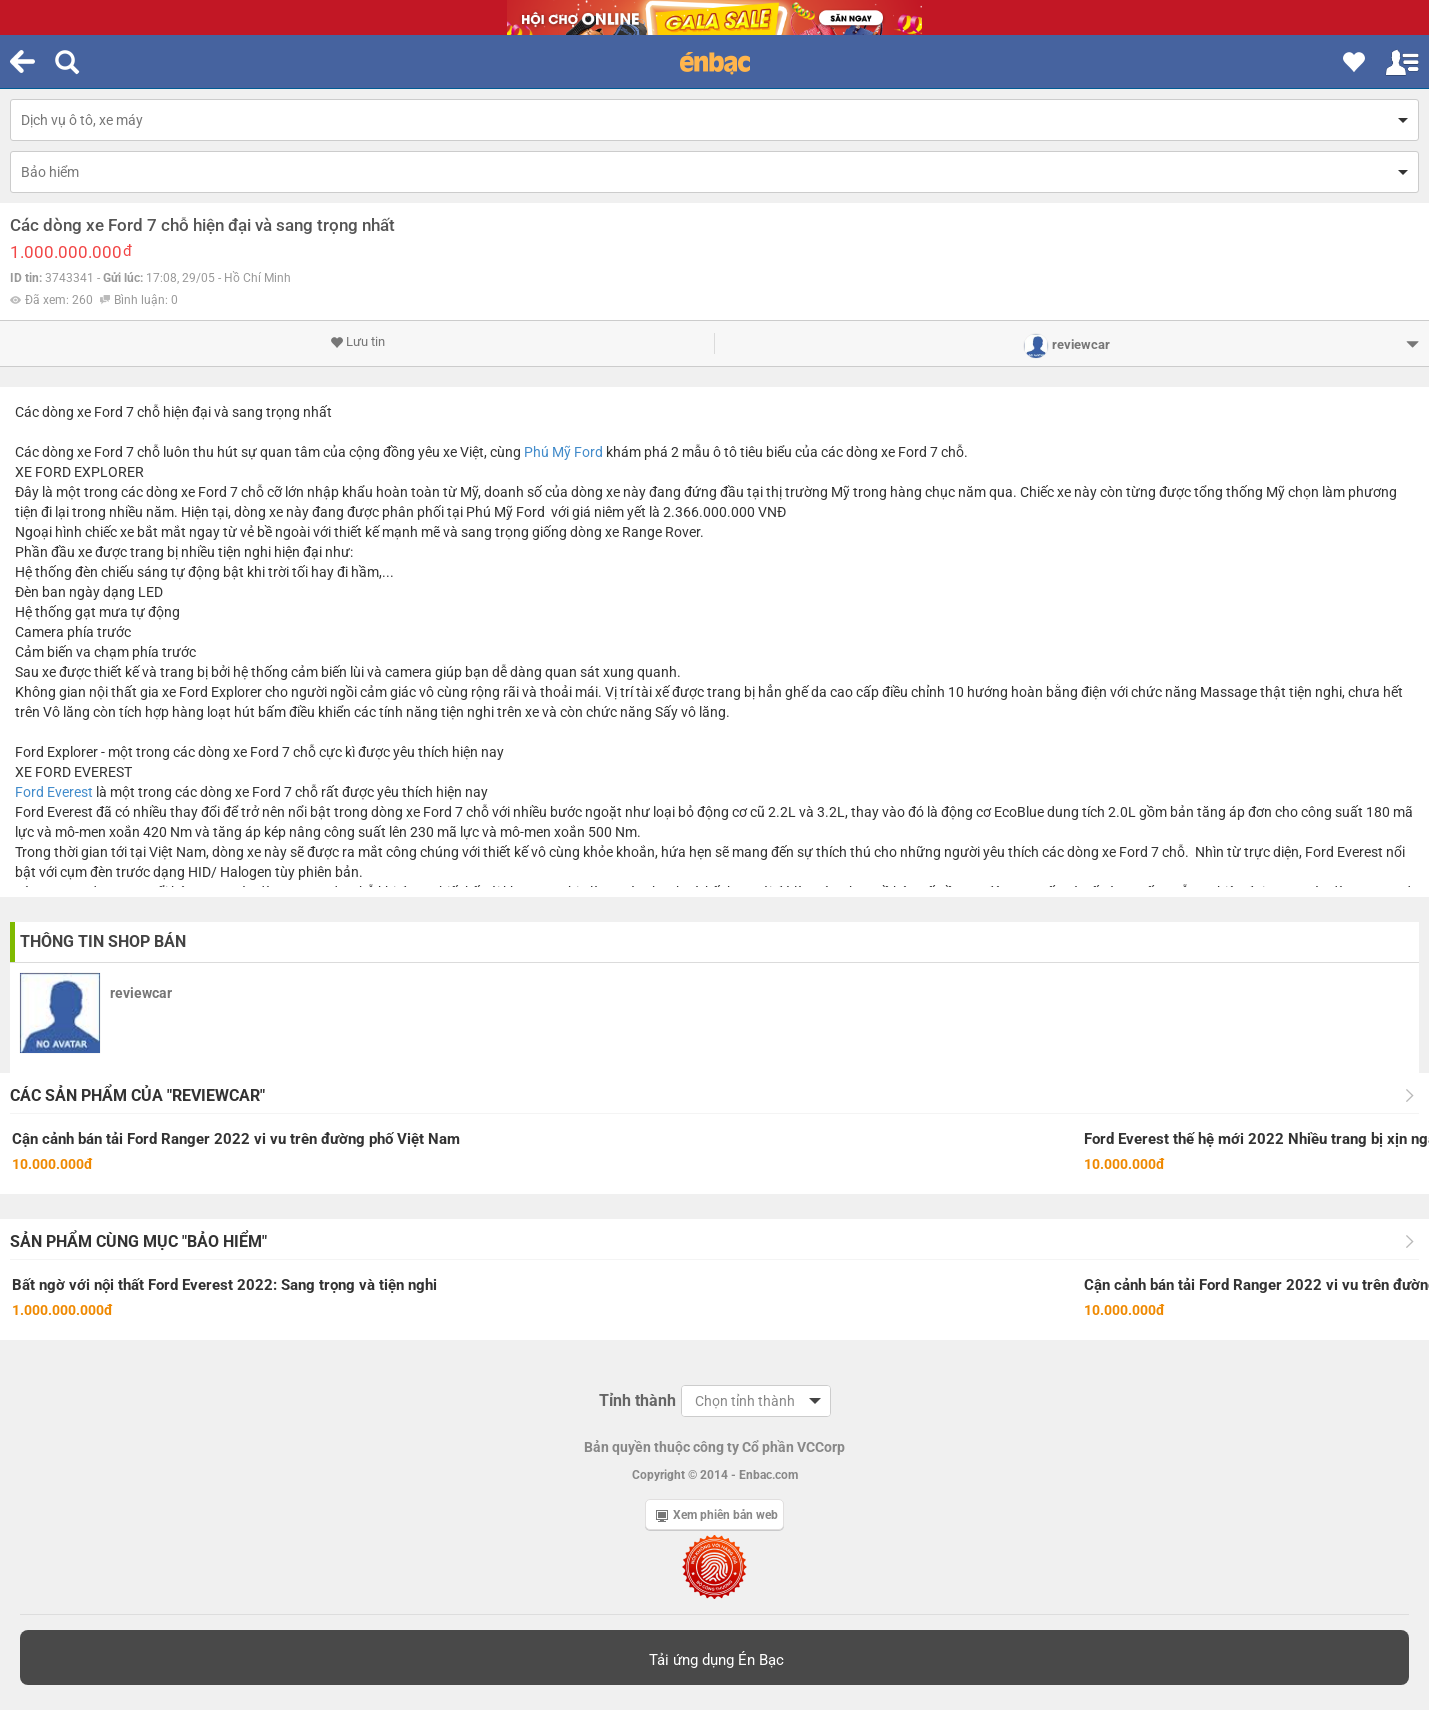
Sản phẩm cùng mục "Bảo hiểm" (138, 1241)
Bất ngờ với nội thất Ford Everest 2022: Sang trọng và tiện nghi (224, 1285)
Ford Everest (54, 792)
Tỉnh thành (637, 1400)
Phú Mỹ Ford (563, 452)
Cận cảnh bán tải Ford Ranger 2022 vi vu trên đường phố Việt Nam (236, 1139)
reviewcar (141, 993)
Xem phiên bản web (717, 1515)
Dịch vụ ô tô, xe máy (82, 120)
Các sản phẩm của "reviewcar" (137, 1095)
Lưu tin (357, 342)
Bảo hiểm (50, 172)
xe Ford (100, 412)
